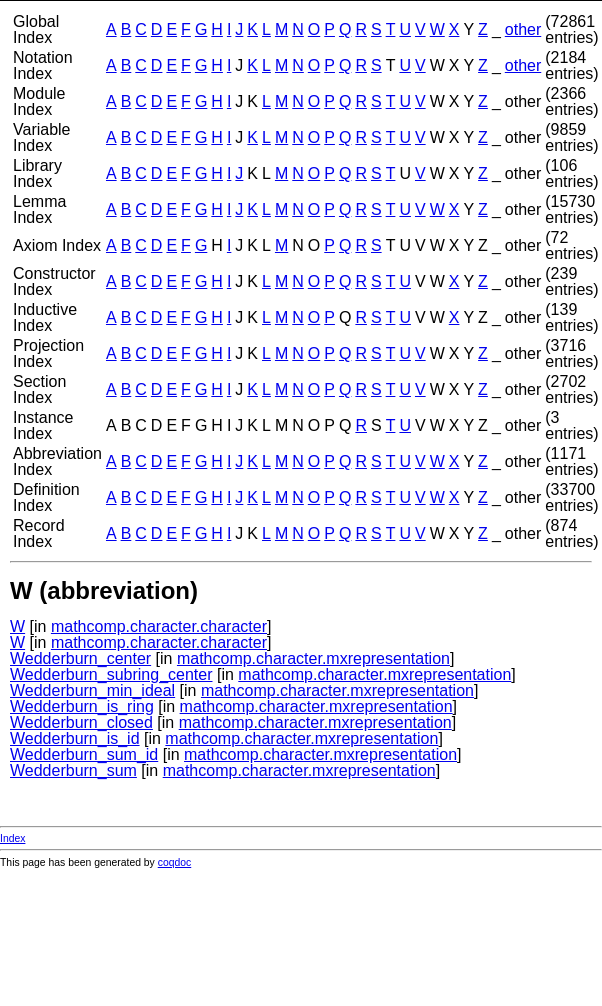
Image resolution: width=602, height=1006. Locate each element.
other (523, 29)
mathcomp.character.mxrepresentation (313, 658)
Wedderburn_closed (81, 722)
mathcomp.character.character (159, 626)
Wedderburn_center (80, 658)
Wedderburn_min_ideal (92, 690)
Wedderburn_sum (73, 770)
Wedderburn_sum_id (84, 754)
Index (12, 838)
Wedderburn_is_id (75, 738)
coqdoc (175, 862)
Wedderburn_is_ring (82, 706)
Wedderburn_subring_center (111, 674)
